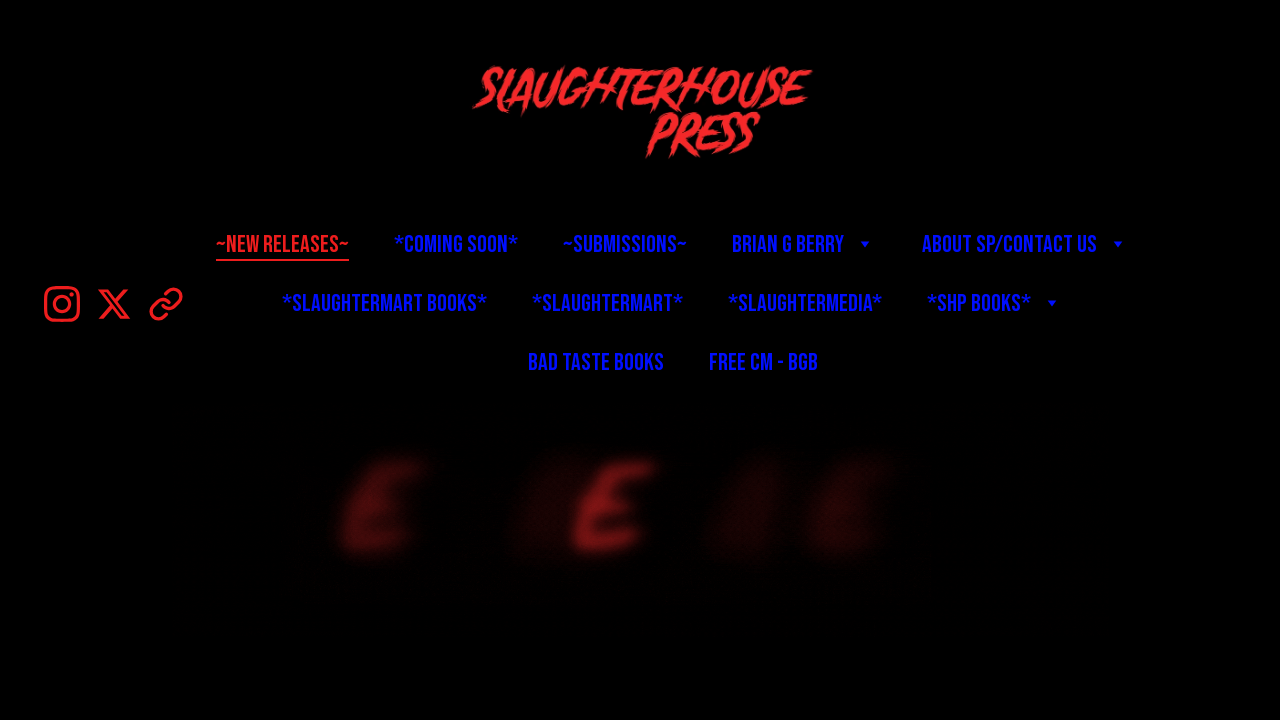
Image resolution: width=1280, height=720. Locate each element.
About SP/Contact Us (1009, 244)
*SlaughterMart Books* (384, 303)
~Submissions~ (625, 244)
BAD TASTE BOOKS (596, 362)
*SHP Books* (979, 303)
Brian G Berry (788, 244)
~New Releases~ (282, 244)
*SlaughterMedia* (805, 303)
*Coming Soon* (456, 244)
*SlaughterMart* (607, 303)
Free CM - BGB (763, 362)
